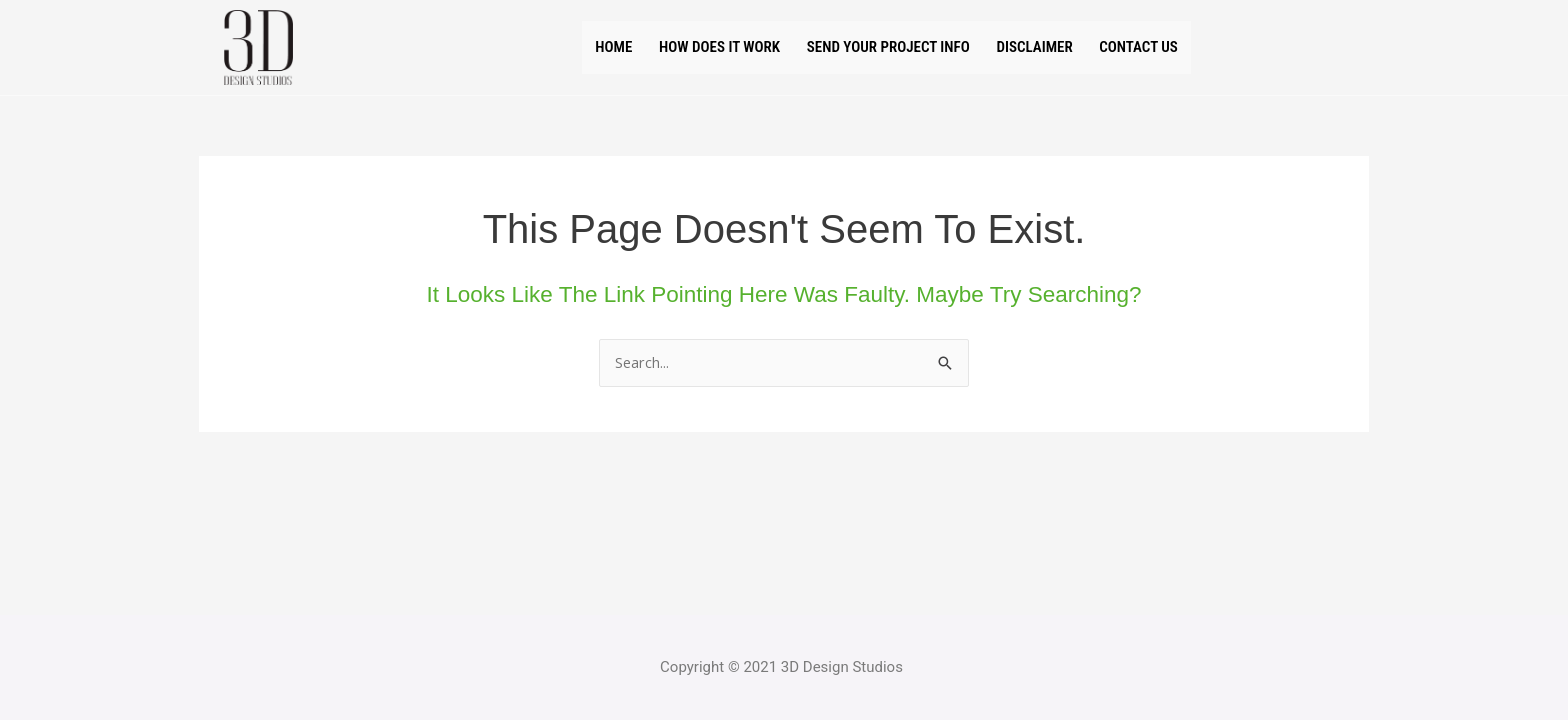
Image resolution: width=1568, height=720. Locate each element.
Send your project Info (888, 46)
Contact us (1179, 46)
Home (572, 46)
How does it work (696, 46)
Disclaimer (1055, 46)
